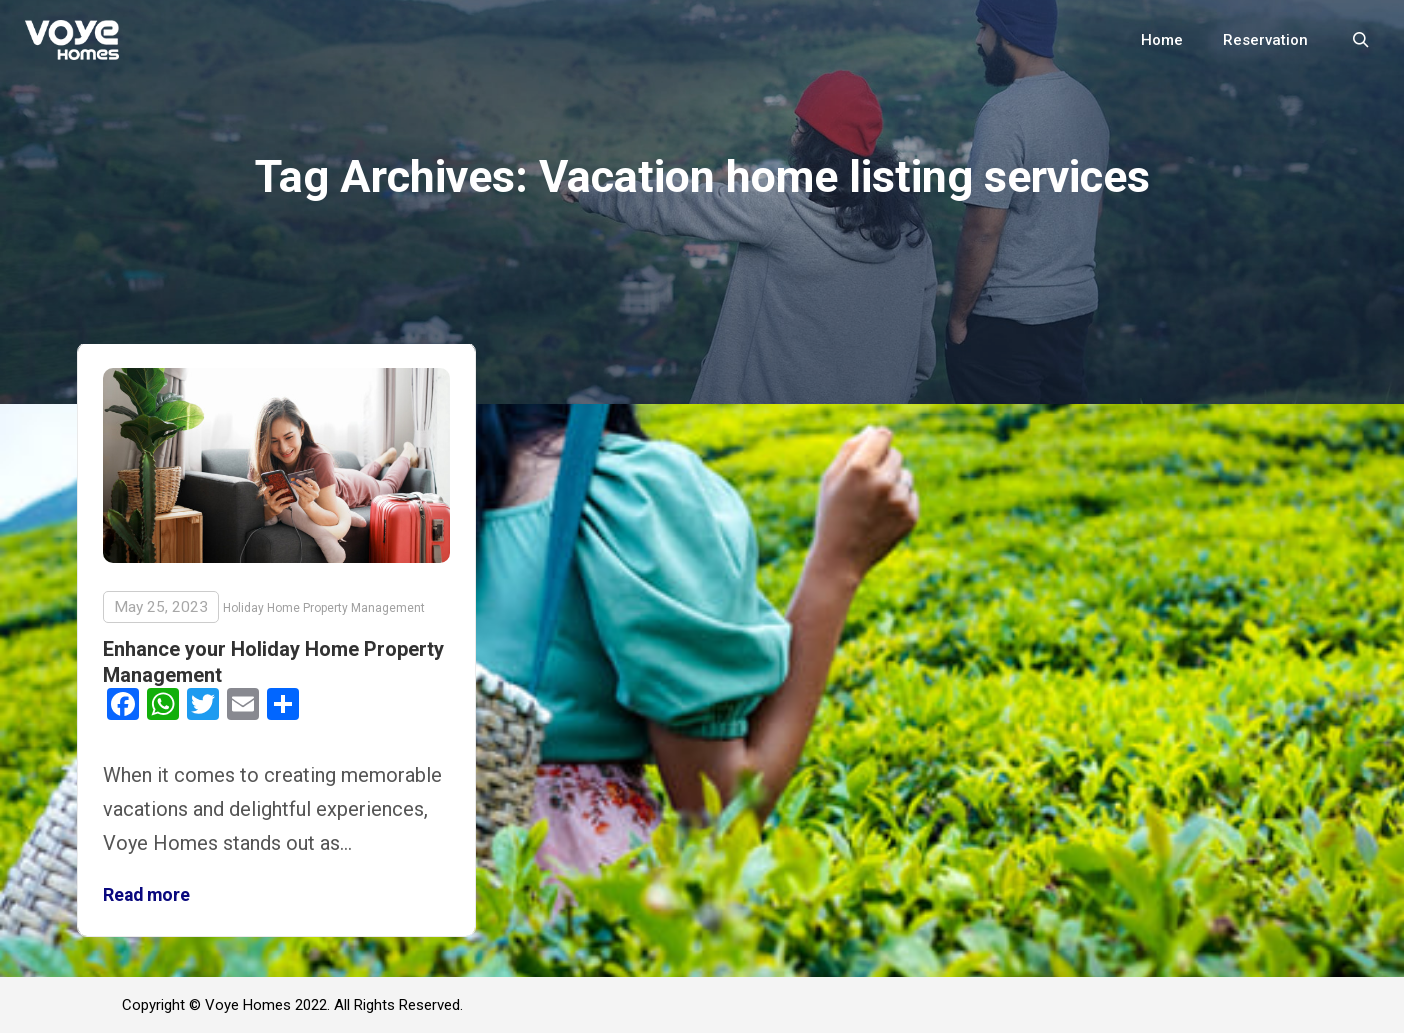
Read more (146, 895)
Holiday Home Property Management (324, 608)
